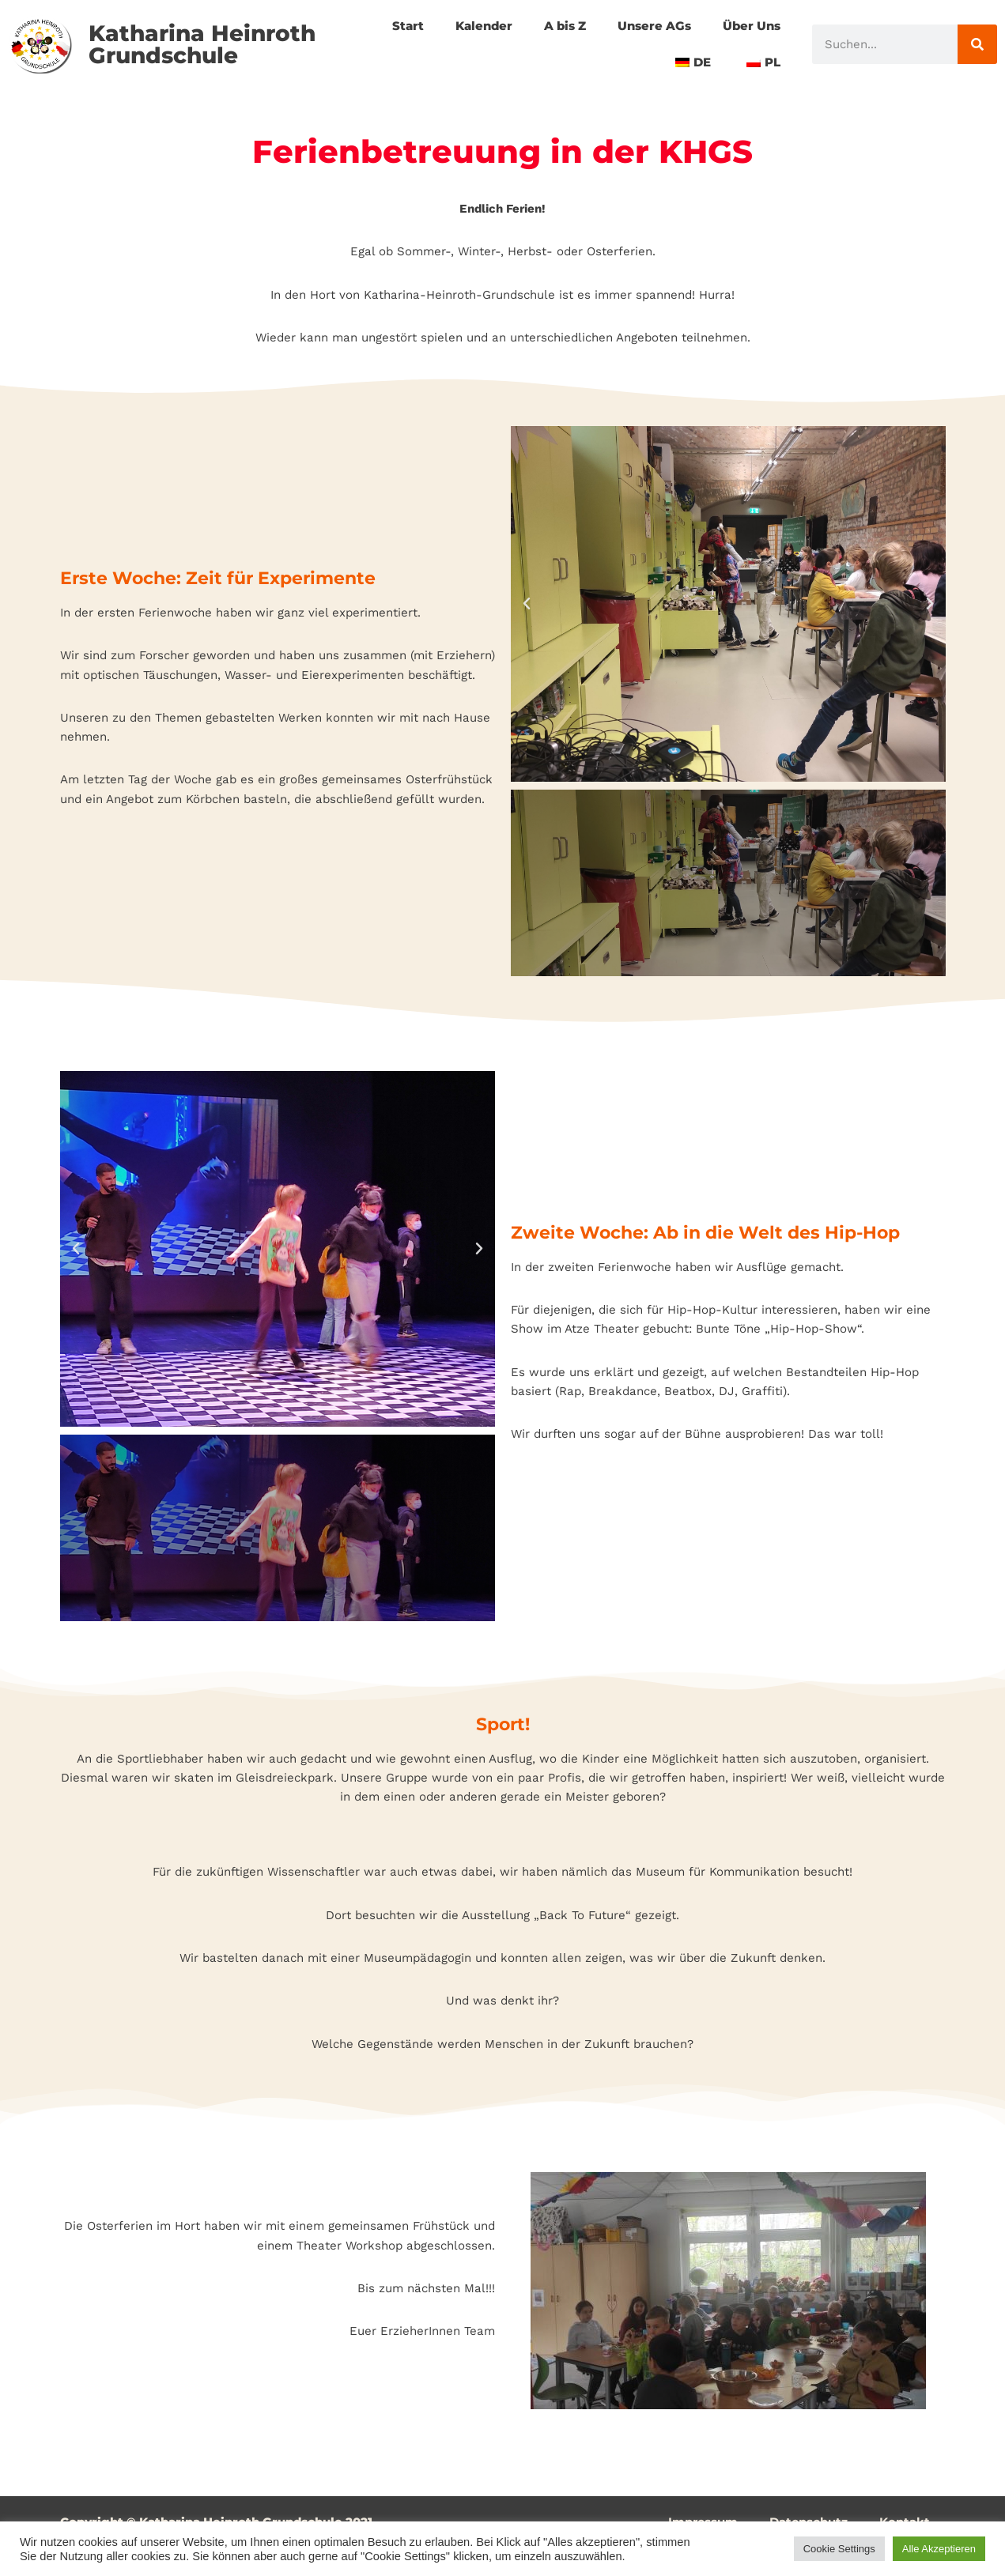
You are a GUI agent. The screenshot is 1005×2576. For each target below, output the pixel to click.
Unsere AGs (647, 25)
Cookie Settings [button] (839, 2549)
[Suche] (977, 44)
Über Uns (749, 25)
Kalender (468, 25)
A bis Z (553, 25)
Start (390, 25)
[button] (527, 613)
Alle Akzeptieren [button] (939, 2549)
